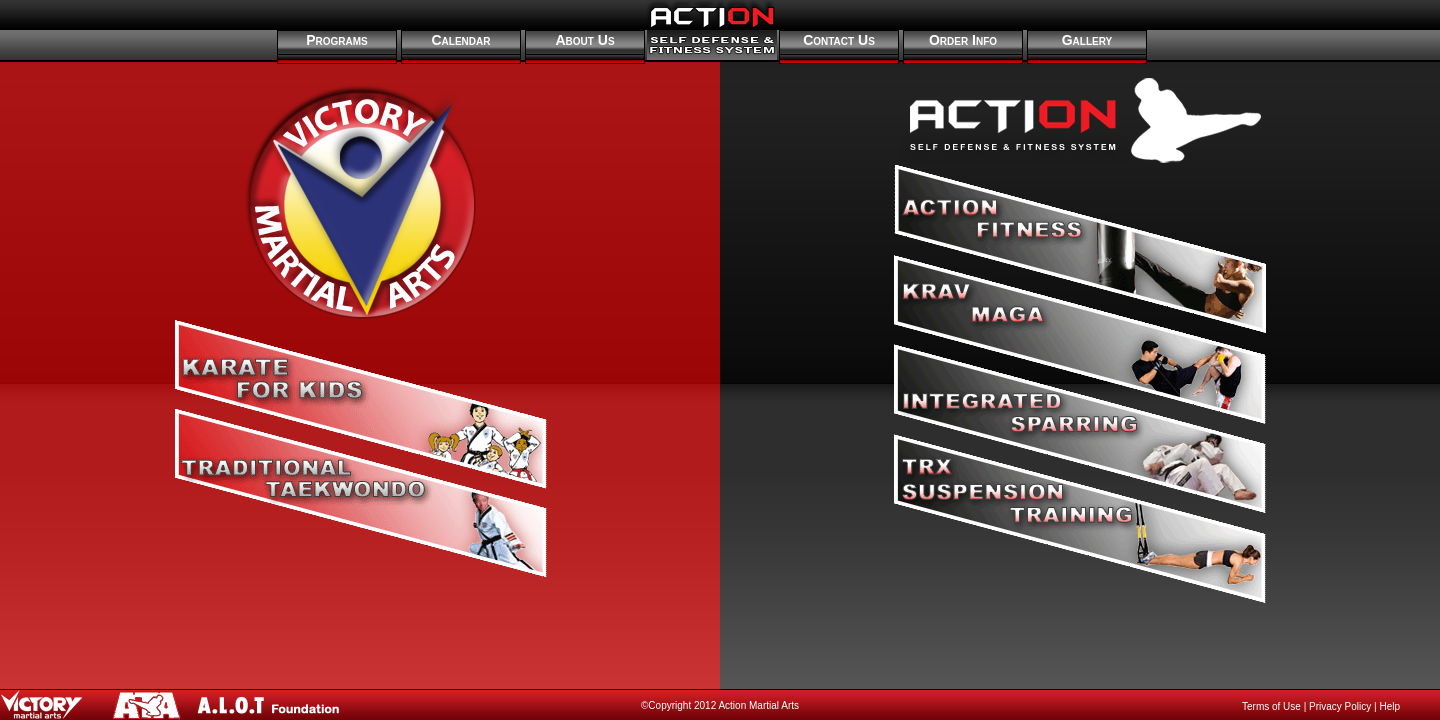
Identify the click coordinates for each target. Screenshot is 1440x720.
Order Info (963, 40)
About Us (584, 40)
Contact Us (839, 40)
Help (1389, 706)
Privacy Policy (1340, 706)
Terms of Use (1271, 706)
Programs (337, 40)
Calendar (461, 40)
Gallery (1087, 40)
